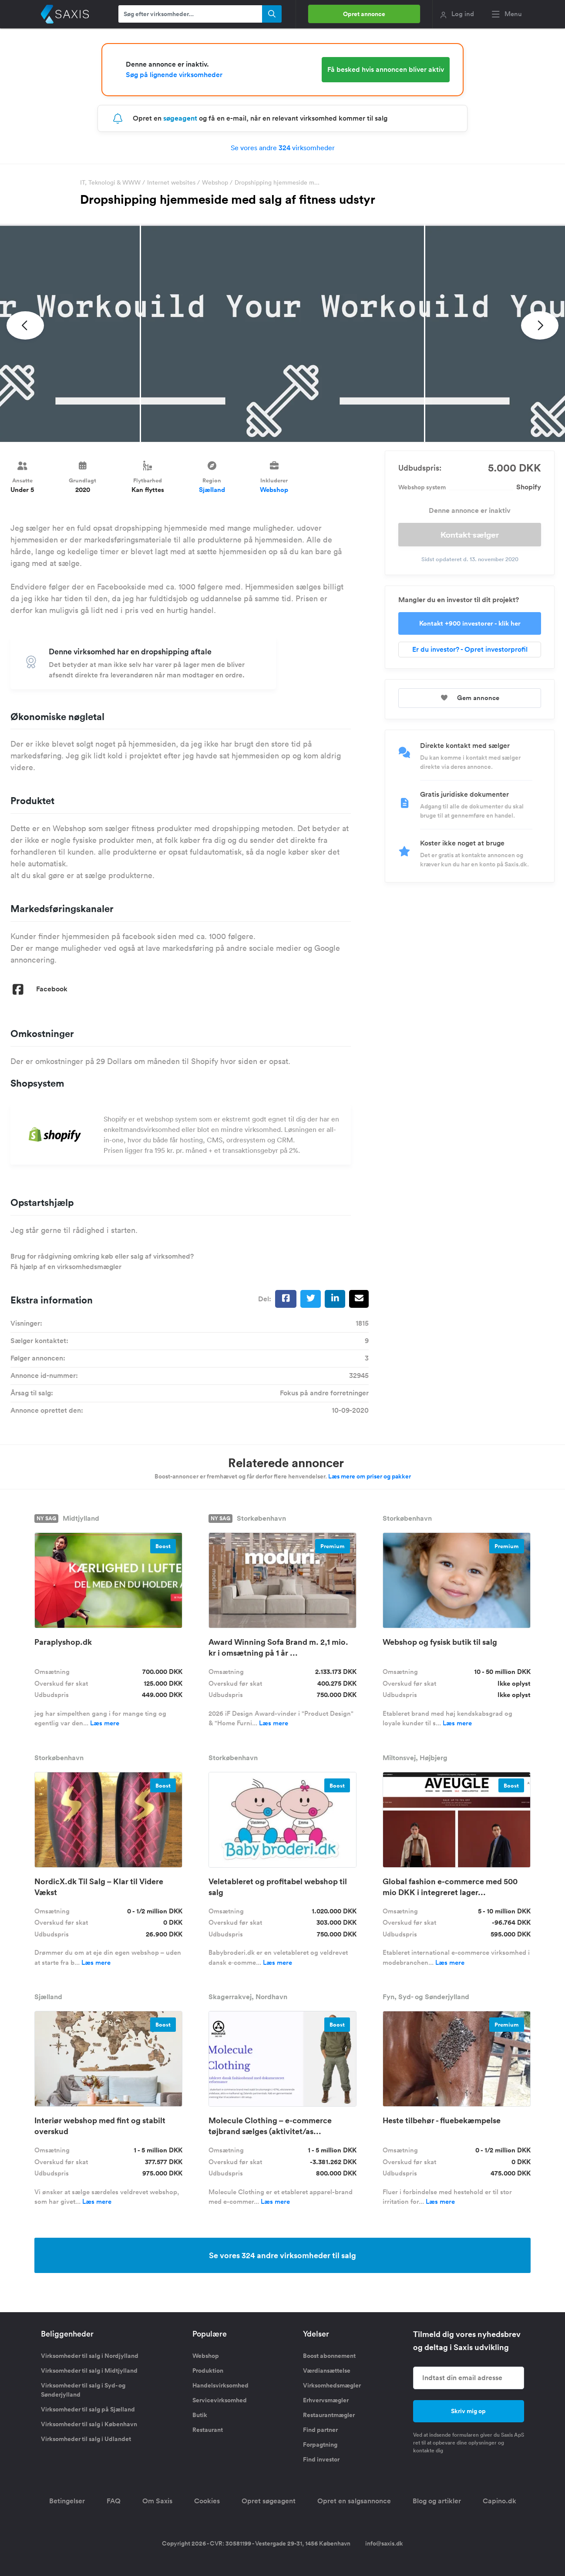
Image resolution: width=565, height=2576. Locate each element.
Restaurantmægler (329, 2415)
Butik (199, 2415)
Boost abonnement (329, 2355)
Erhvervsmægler (326, 2400)
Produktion (207, 2370)
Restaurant (207, 2429)
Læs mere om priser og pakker (369, 1476)
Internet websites (171, 182)
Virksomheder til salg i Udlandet (86, 2439)
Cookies (207, 2500)
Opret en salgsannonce (354, 2500)
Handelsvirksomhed (220, 2385)
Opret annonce (364, 14)
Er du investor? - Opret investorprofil (470, 649)
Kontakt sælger (470, 534)
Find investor (321, 2459)
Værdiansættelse (326, 2370)
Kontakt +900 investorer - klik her (470, 623)
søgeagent (180, 118)
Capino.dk (499, 2500)
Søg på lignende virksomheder (174, 74)
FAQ (114, 2500)
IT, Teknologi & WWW (110, 182)
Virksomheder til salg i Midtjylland (89, 2370)
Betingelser (67, 2500)
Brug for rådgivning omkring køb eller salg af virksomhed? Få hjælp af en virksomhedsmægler (102, 1261)
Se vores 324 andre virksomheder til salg (282, 2255)
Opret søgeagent (269, 2500)
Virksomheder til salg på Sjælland (88, 2409)
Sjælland (212, 489)
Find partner (320, 2429)
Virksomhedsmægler (332, 2385)
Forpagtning (320, 2444)
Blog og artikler (437, 2500)
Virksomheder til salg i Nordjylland (89, 2355)
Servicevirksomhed (219, 2400)
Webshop (215, 182)
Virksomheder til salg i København (89, 2424)
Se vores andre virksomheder (283, 147)
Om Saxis (157, 2500)
